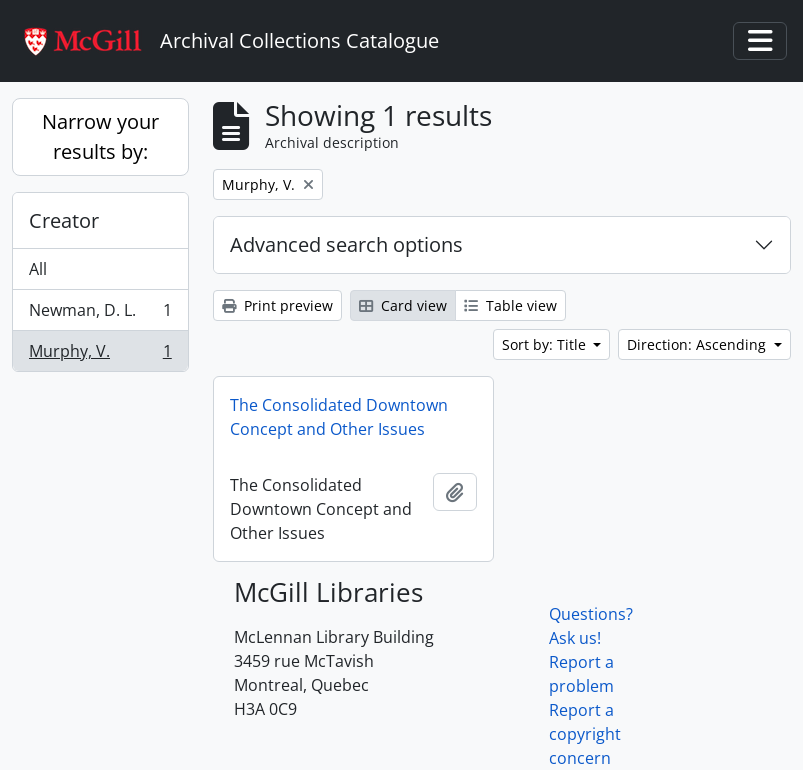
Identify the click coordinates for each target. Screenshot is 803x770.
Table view (510, 305)
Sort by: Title (546, 344)
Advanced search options (346, 244)
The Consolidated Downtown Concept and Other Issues (339, 417)
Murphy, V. (100, 355)
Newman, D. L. (100, 314)
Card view (403, 305)
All (38, 269)
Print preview (277, 305)
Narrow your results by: (100, 136)
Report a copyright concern (585, 734)
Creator (64, 220)
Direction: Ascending (698, 344)
